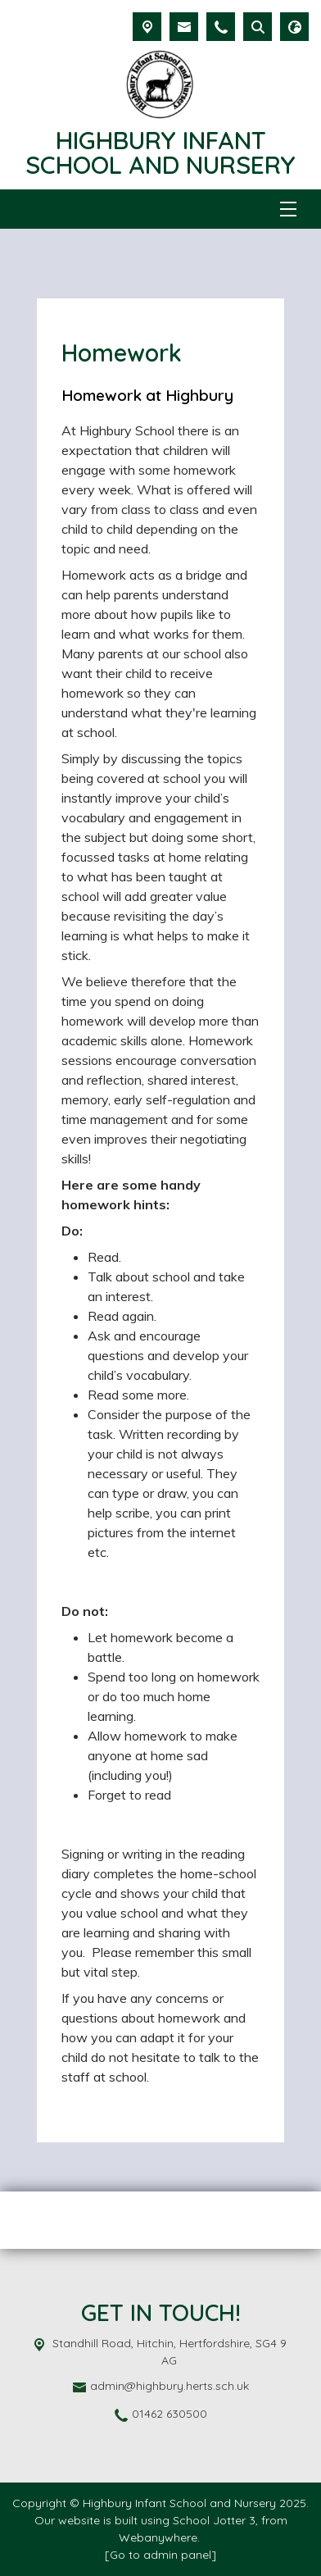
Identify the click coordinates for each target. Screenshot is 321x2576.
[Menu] (288, 209)
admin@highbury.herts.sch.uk (169, 2385)
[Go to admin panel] (160, 2554)
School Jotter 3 (214, 2520)
